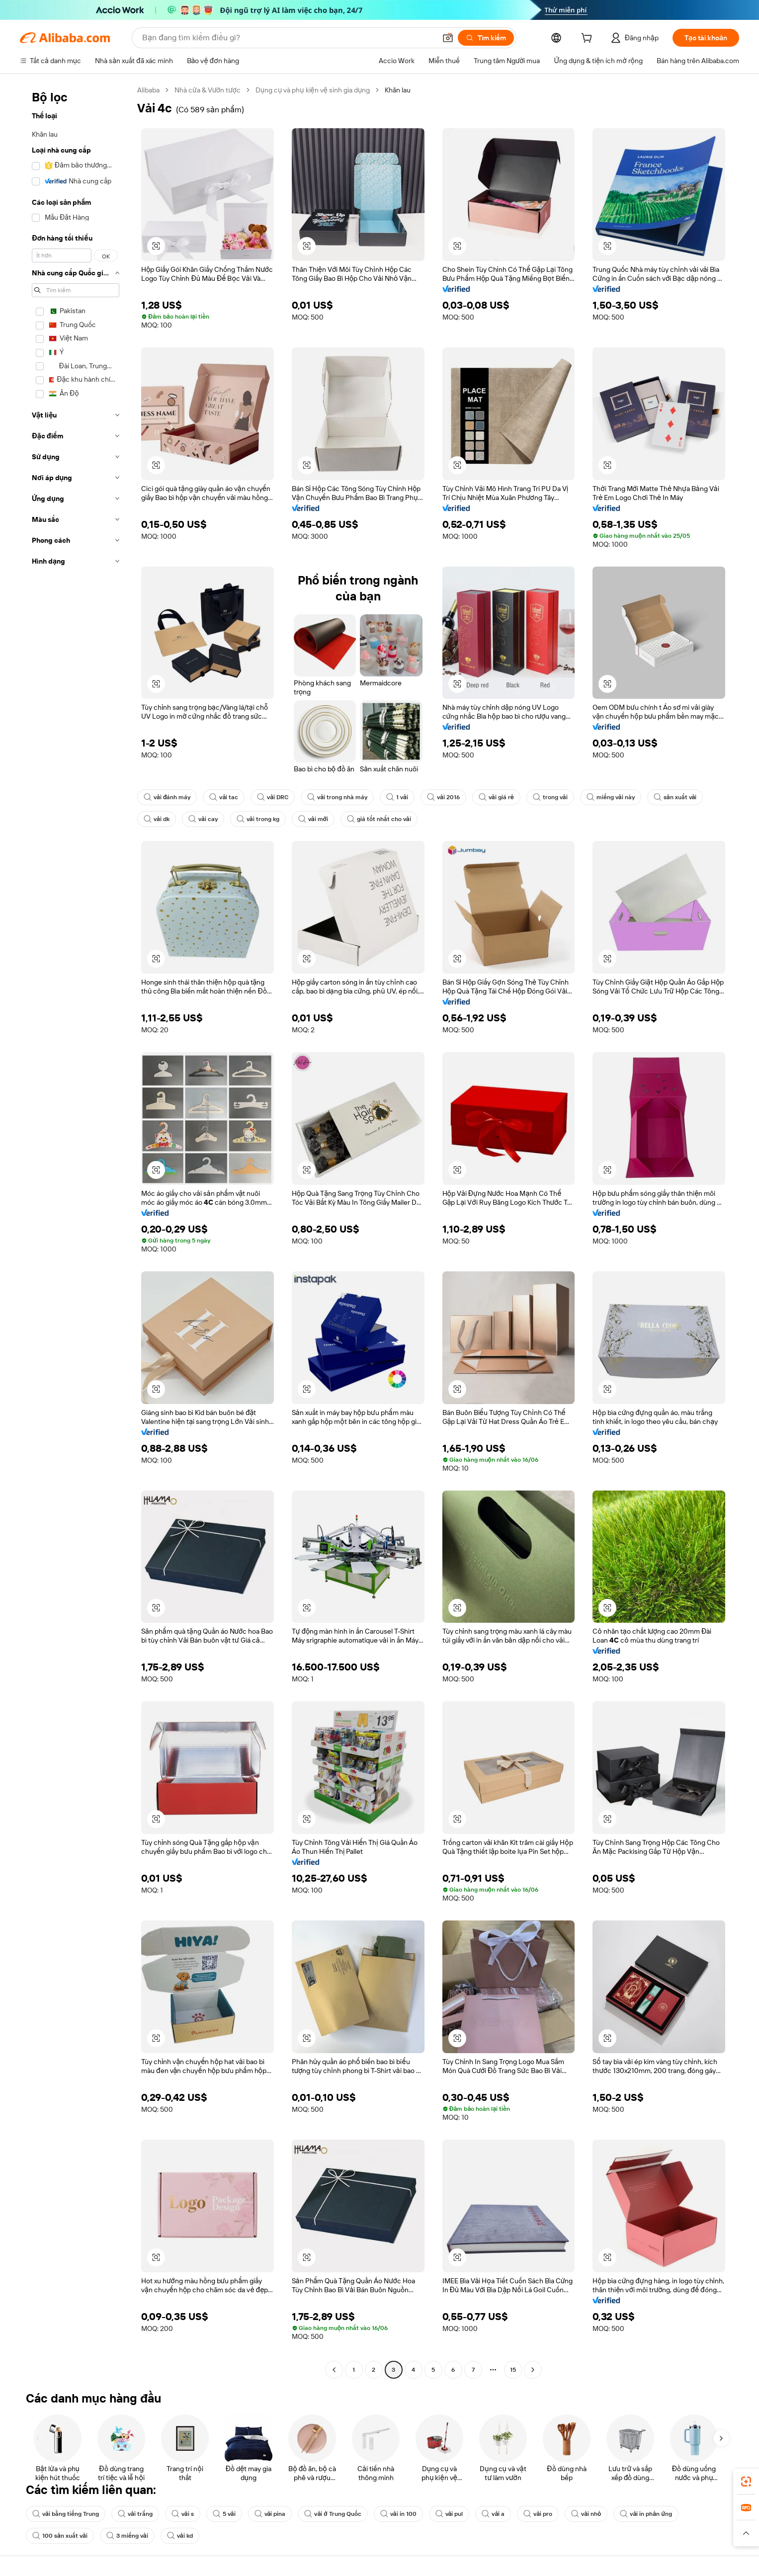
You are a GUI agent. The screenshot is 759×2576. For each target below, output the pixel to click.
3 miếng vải (127, 2536)
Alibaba (148, 90)
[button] (448, 38)
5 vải (224, 2514)
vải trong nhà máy (337, 797)
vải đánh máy (167, 797)
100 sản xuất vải (59, 2536)
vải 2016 (443, 797)
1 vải (397, 797)
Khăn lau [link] (398, 90)
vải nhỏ (586, 2514)
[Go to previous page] (334, 2370)
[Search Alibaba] (288, 37)
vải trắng (135, 2514)
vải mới (313, 819)
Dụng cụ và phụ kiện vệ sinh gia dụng (312, 90)
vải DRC (272, 797)
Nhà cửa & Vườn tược (207, 90)
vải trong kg (258, 819)
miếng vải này (611, 797)
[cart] (588, 39)
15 (513, 2369)
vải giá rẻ (496, 797)
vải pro (537, 2514)
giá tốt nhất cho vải (379, 819)
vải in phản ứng (646, 2514)
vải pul (449, 2514)
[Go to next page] (533, 2370)
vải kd (180, 2536)
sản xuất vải (675, 797)
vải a (493, 2514)
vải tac (223, 797)
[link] (746, 2481)
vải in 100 (398, 2514)
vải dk (156, 819)
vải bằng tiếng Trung (65, 2514)
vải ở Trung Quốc (332, 2514)
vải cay (203, 819)
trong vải (550, 797)
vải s (182, 2514)
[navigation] (75, 1231)
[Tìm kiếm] (486, 38)
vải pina (270, 2514)
